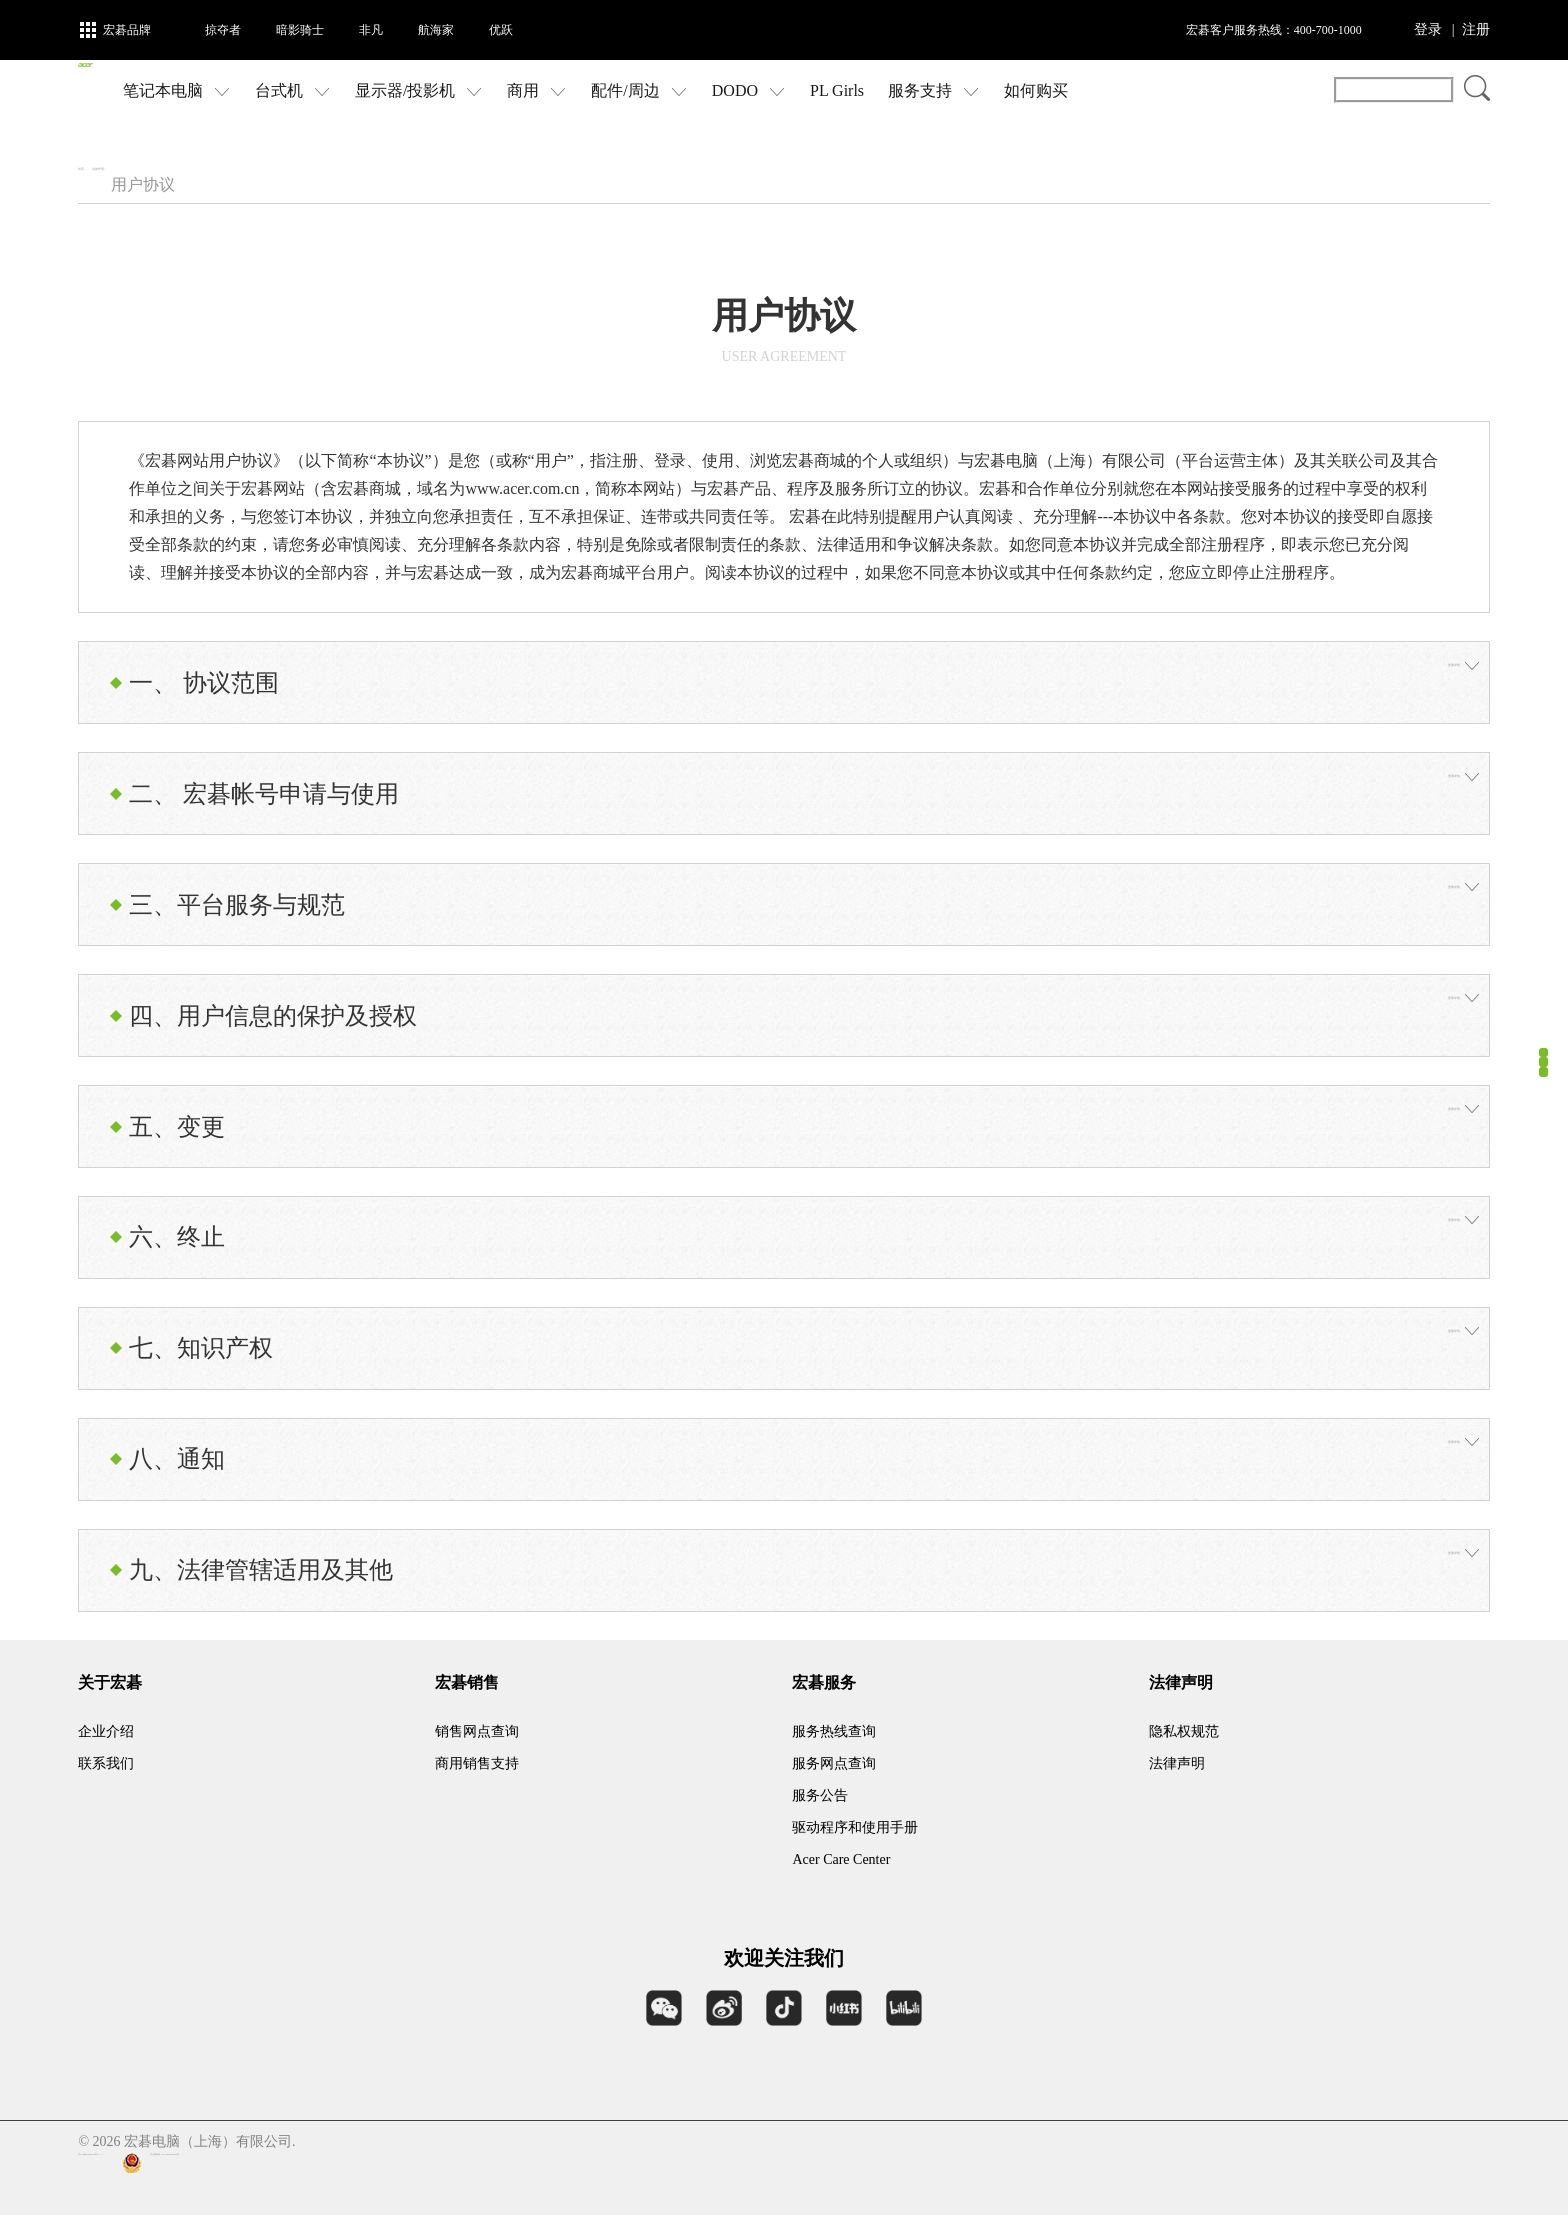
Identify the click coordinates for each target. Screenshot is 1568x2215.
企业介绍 (106, 1731)
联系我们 (106, 1763)
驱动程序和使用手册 (855, 1827)
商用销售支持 (477, 1763)
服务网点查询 (834, 1763)
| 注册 (1471, 29)
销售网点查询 (477, 1731)
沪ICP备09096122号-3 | (152, 2163)
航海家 (436, 30)
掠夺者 (223, 30)
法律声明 (1177, 1763)
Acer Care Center (841, 1859)
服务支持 (1006, 91)
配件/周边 (711, 91)
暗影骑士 (300, 30)
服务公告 (820, 1795)
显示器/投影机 (490, 91)
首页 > (100, 184)
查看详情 (1388, 682)
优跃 (501, 30)
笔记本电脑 (248, 91)
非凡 (371, 30)
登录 (1428, 29)
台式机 (364, 91)
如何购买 (1108, 90)
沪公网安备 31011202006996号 (353, 2163)
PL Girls (909, 90)
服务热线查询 (834, 1731)
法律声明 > (166, 184)
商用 (609, 91)
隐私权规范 (1184, 1731)
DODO (820, 91)
